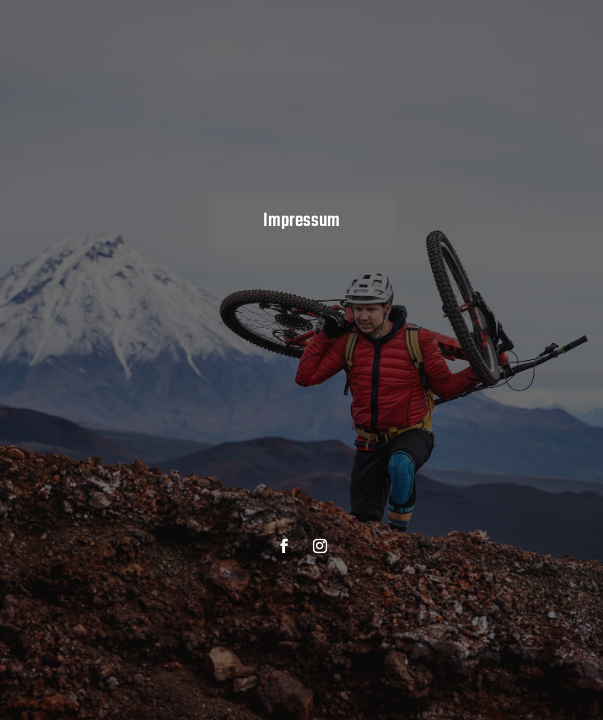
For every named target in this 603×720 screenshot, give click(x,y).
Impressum (301, 221)
